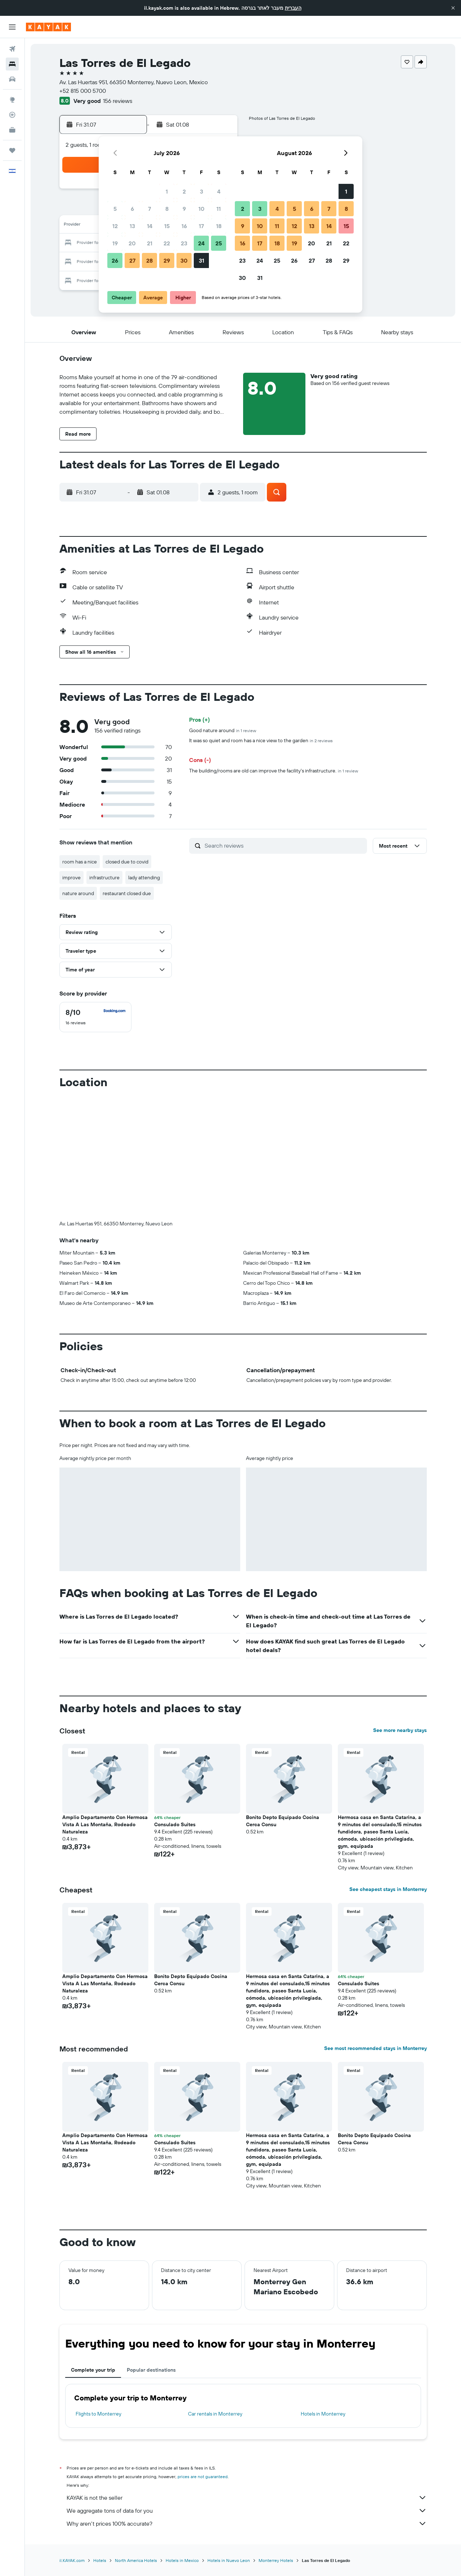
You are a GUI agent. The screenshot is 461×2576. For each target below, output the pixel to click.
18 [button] (218, 226)
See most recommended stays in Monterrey (375, 2048)
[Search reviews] (284, 845)
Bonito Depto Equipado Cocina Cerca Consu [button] (282, 1821)
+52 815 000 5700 (82, 90)
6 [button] (132, 208)
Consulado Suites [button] (175, 1824)
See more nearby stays (400, 1730)
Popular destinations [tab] (151, 2370)
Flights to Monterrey (98, 2414)
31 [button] (201, 260)
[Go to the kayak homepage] (48, 27)
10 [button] (201, 208)
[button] (453, 8)
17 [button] (201, 226)
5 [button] (115, 208)
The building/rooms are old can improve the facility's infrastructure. (273, 770)
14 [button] (149, 226)
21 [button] (149, 243)
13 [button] (132, 226)
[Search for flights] (12, 49)
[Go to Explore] (12, 99)
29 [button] (167, 260)
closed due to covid (127, 861)
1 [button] (167, 191)
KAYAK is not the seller (247, 2497)
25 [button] (218, 243)
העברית (293, 8)
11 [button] (218, 208)
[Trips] (12, 150)
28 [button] (149, 260)
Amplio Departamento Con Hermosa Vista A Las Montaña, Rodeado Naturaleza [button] (105, 1824)
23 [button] (184, 243)
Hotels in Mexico (182, 2560)
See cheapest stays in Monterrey (388, 1889)
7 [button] (149, 208)
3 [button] (201, 191)
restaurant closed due (127, 893)
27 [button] (132, 260)
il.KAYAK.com (72, 2560)
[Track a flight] (12, 115)
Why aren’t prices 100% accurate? (247, 2523)
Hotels (99, 2560)
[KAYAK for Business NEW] (12, 130)
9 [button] (184, 208)
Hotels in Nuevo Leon (228, 2560)
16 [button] (184, 226)
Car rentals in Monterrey (215, 2414)
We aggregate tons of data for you (247, 2510)
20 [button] (132, 243)
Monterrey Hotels (276, 2560)
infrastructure (104, 877)
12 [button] (115, 226)
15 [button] (167, 226)
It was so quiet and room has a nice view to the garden (261, 740)
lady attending (144, 877)
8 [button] (167, 208)
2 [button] (184, 191)
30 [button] (184, 260)
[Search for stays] (12, 64)
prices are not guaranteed (203, 2476)
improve (71, 877)
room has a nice (79, 861)
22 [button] (167, 243)
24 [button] (201, 243)
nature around (78, 893)
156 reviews (117, 100)
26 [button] (115, 260)
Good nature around (222, 730)
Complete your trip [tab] (93, 2370)
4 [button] (218, 191)
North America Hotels (136, 2560)
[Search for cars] (12, 79)
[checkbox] (95, 1017)
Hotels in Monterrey (323, 2414)
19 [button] (115, 243)
